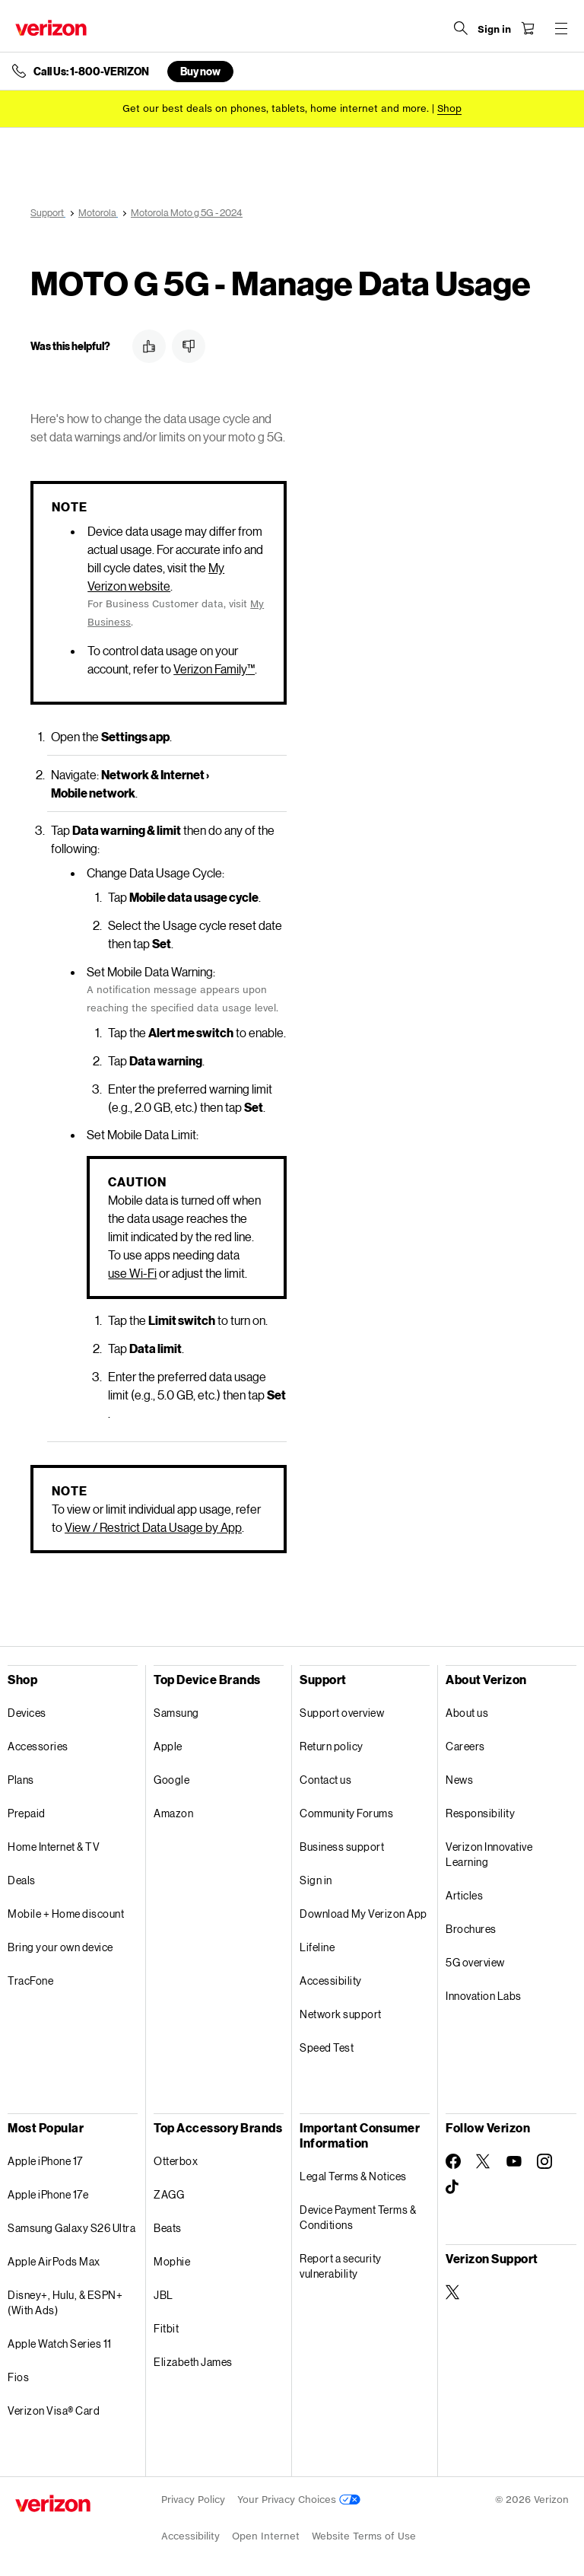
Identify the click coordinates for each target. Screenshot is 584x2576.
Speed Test (327, 2047)
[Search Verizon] (461, 28)
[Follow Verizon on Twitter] (483, 2161)
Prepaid (27, 1813)
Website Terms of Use (364, 2536)
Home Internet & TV (54, 1846)
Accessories (38, 1746)
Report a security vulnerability (341, 2266)
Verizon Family (214, 668)
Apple (168, 1746)
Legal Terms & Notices (353, 2176)
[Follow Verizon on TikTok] (453, 2187)
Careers (465, 1746)
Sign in (316, 1880)
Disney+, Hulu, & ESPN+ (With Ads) (65, 2302)
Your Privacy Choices (298, 2499)
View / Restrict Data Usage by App (153, 1527)
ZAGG (169, 2194)
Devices (27, 1712)
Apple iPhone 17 (45, 2160)
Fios (18, 2377)
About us (467, 1712)
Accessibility (331, 1980)
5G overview (475, 1962)
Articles (464, 1895)
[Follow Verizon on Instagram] (544, 2161)
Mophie (172, 2261)
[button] (149, 346)
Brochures (471, 1928)
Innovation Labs (484, 1995)
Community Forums (346, 1813)
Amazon (173, 1813)
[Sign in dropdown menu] (494, 29)
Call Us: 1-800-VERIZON (91, 71)
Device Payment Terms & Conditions (358, 2217)
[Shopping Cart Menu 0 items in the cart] (527, 28)
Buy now (200, 71)
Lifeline (317, 1947)
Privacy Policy (193, 2499)
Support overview (342, 1712)
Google (171, 1779)
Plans (21, 1779)
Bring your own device (60, 1947)
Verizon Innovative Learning (489, 1854)
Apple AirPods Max (54, 2261)
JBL (163, 2294)
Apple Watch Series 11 (60, 2343)
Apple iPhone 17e (48, 2194)
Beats (168, 2227)
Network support (341, 2014)
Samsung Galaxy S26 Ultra (71, 2227)
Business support (342, 1846)
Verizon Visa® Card (54, 2410)
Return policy (331, 1746)
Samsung (176, 1712)
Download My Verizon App (363, 1913)
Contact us (325, 1779)
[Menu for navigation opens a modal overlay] (561, 28)
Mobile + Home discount (66, 1913)
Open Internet (266, 2536)
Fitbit (166, 2328)
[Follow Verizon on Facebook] (453, 2161)
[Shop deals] (449, 108)
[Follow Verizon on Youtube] (514, 2161)
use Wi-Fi (132, 1273)
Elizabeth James (193, 2361)
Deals (22, 1880)
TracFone (30, 1980)
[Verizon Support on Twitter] (453, 2292)
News (459, 1779)
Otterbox (176, 2160)
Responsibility (480, 1813)
